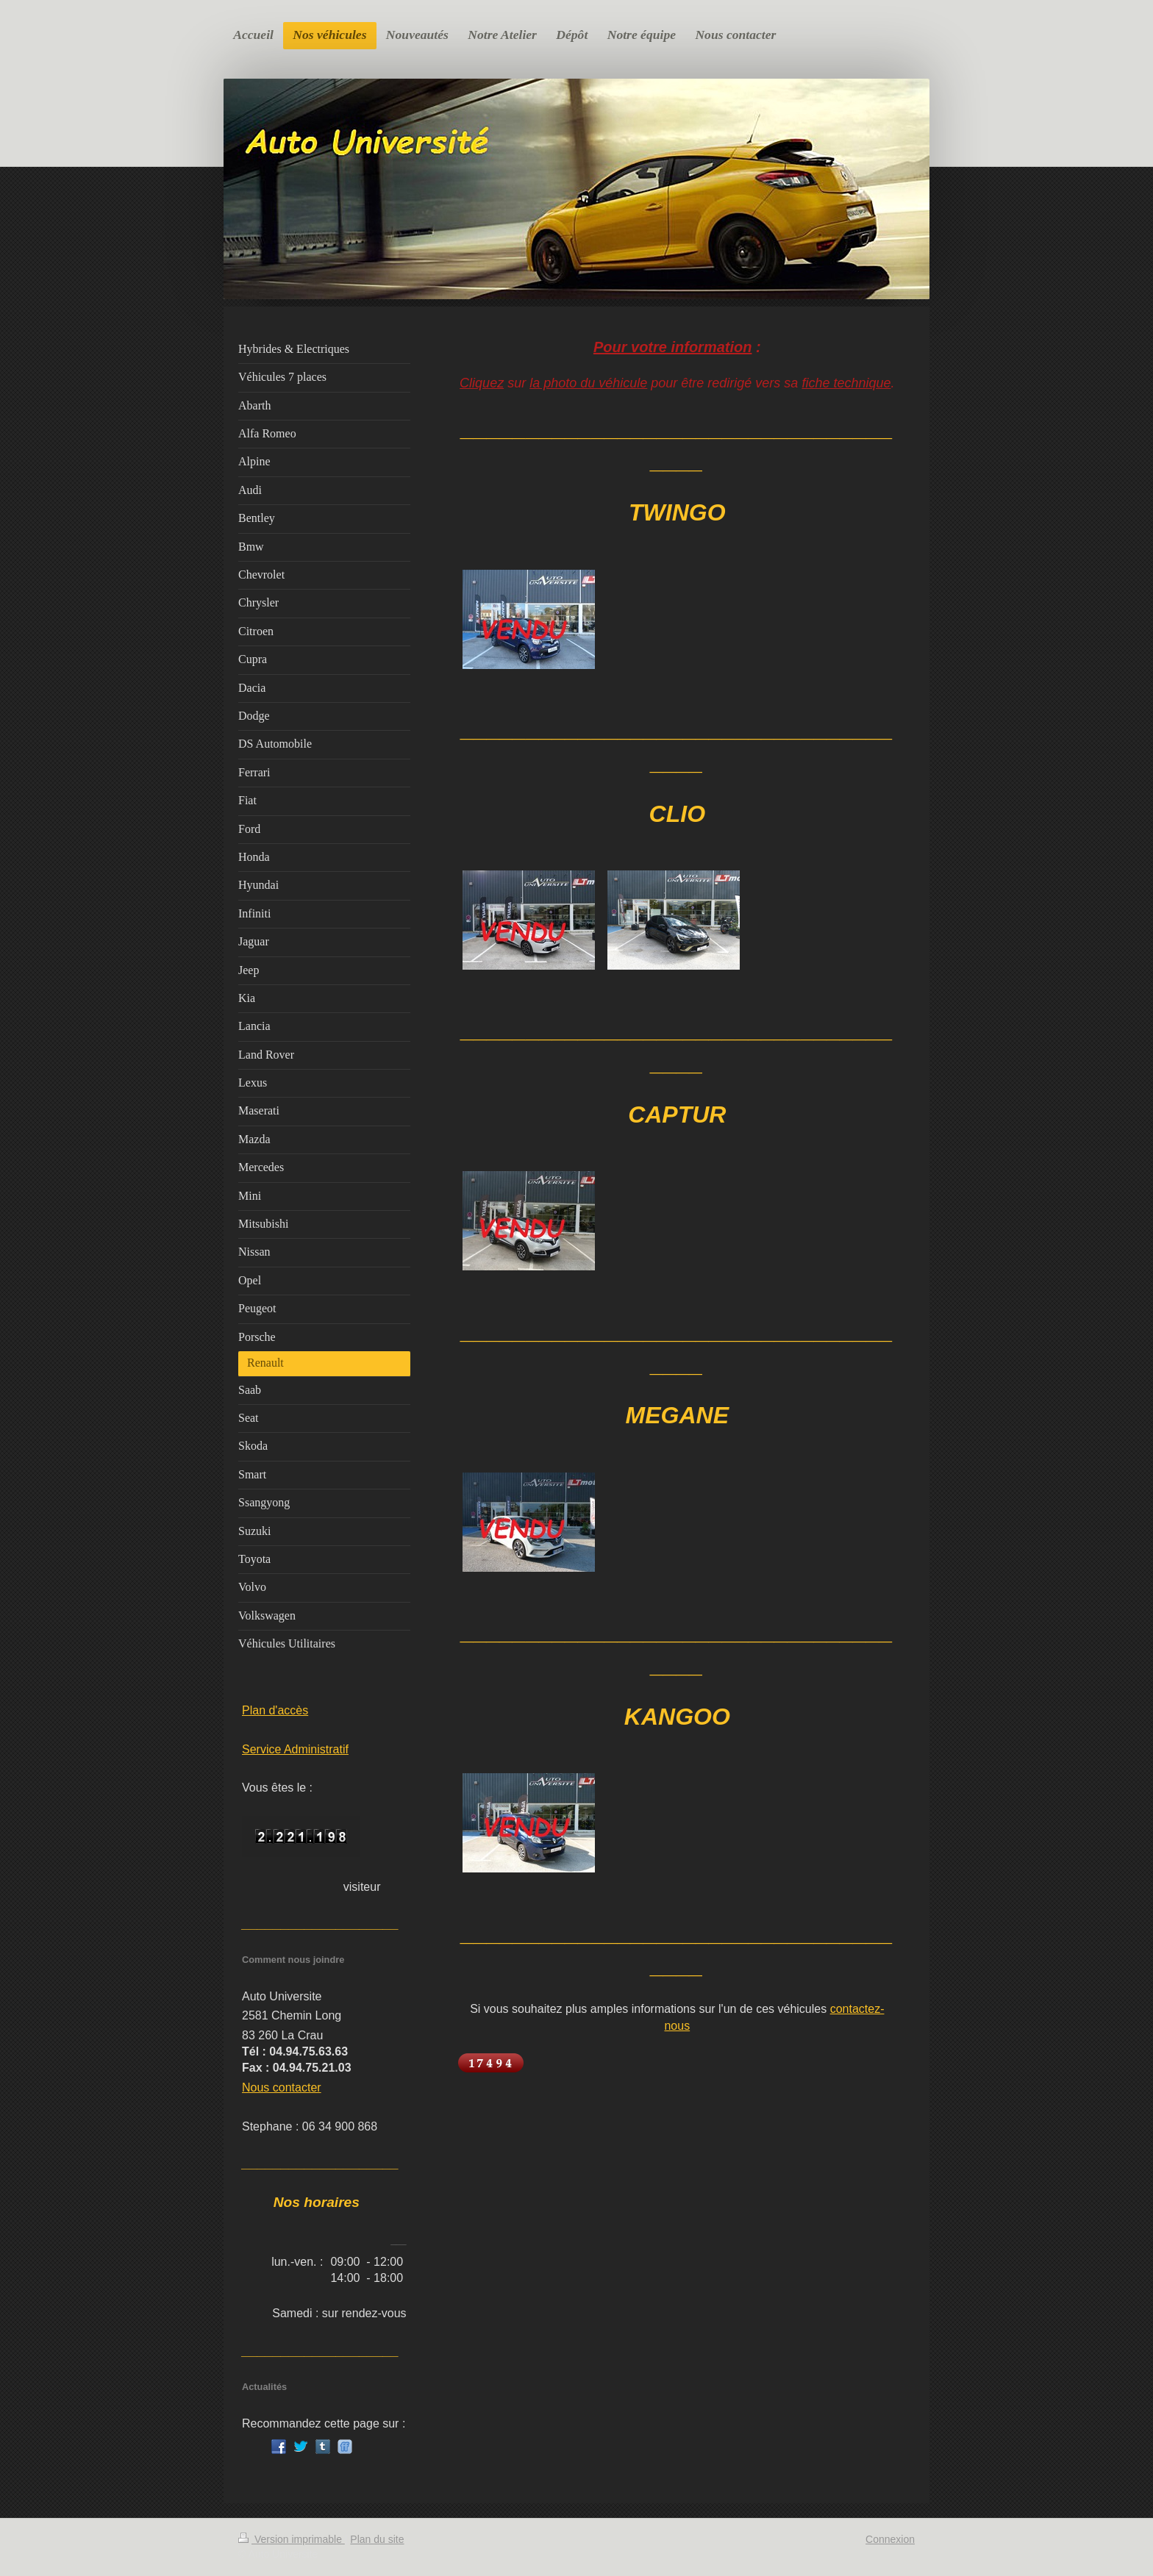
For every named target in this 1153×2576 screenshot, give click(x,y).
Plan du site (377, 2539)
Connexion (890, 2539)
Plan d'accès (275, 1710)
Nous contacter (281, 2087)
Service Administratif (295, 1749)
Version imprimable (291, 2539)
